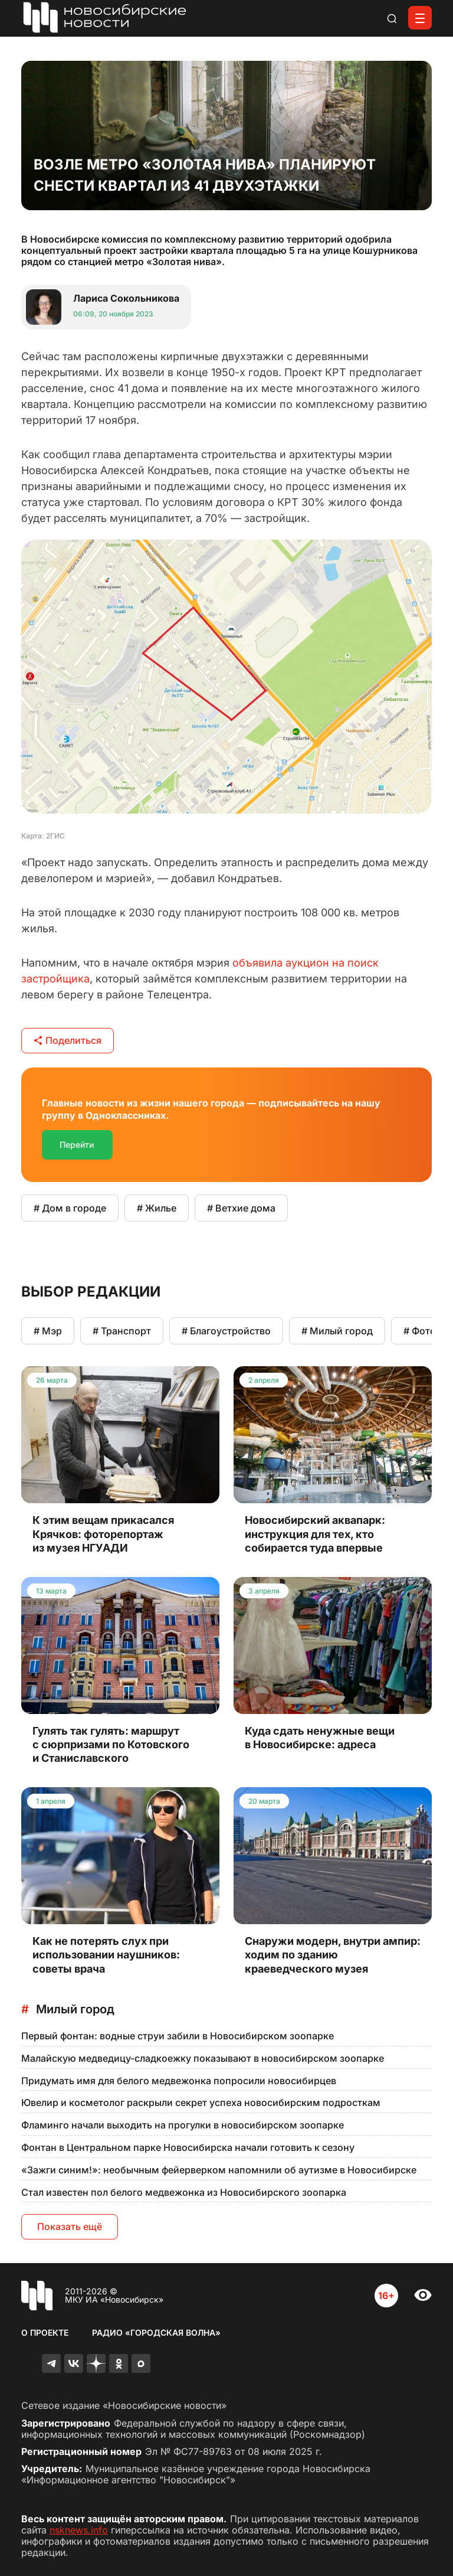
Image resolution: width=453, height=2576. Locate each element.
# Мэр (48, 1331)
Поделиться (67, 1040)
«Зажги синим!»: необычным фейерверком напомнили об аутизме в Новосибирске (218, 2170)
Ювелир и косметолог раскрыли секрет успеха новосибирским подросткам (200, 2102)
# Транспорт (122, 1331)
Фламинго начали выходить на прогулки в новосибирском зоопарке (182, 2125)
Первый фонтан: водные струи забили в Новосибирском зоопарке (177, 2036)
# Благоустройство (226, 1331)
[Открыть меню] (420, 18)
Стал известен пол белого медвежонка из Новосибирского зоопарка (183, 2192)
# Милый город (337, 1331)
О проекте (44, 2332)
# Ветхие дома (241, 1208)
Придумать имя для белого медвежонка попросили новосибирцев (178, 2081)
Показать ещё (69, 2226)
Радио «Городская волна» (156, 2332)
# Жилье (156, 1208)
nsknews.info (79, 2530)
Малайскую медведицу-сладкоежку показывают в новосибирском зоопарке (202, 2058)
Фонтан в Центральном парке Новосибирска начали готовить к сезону (187, 2147)
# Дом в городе (70, 1208)
